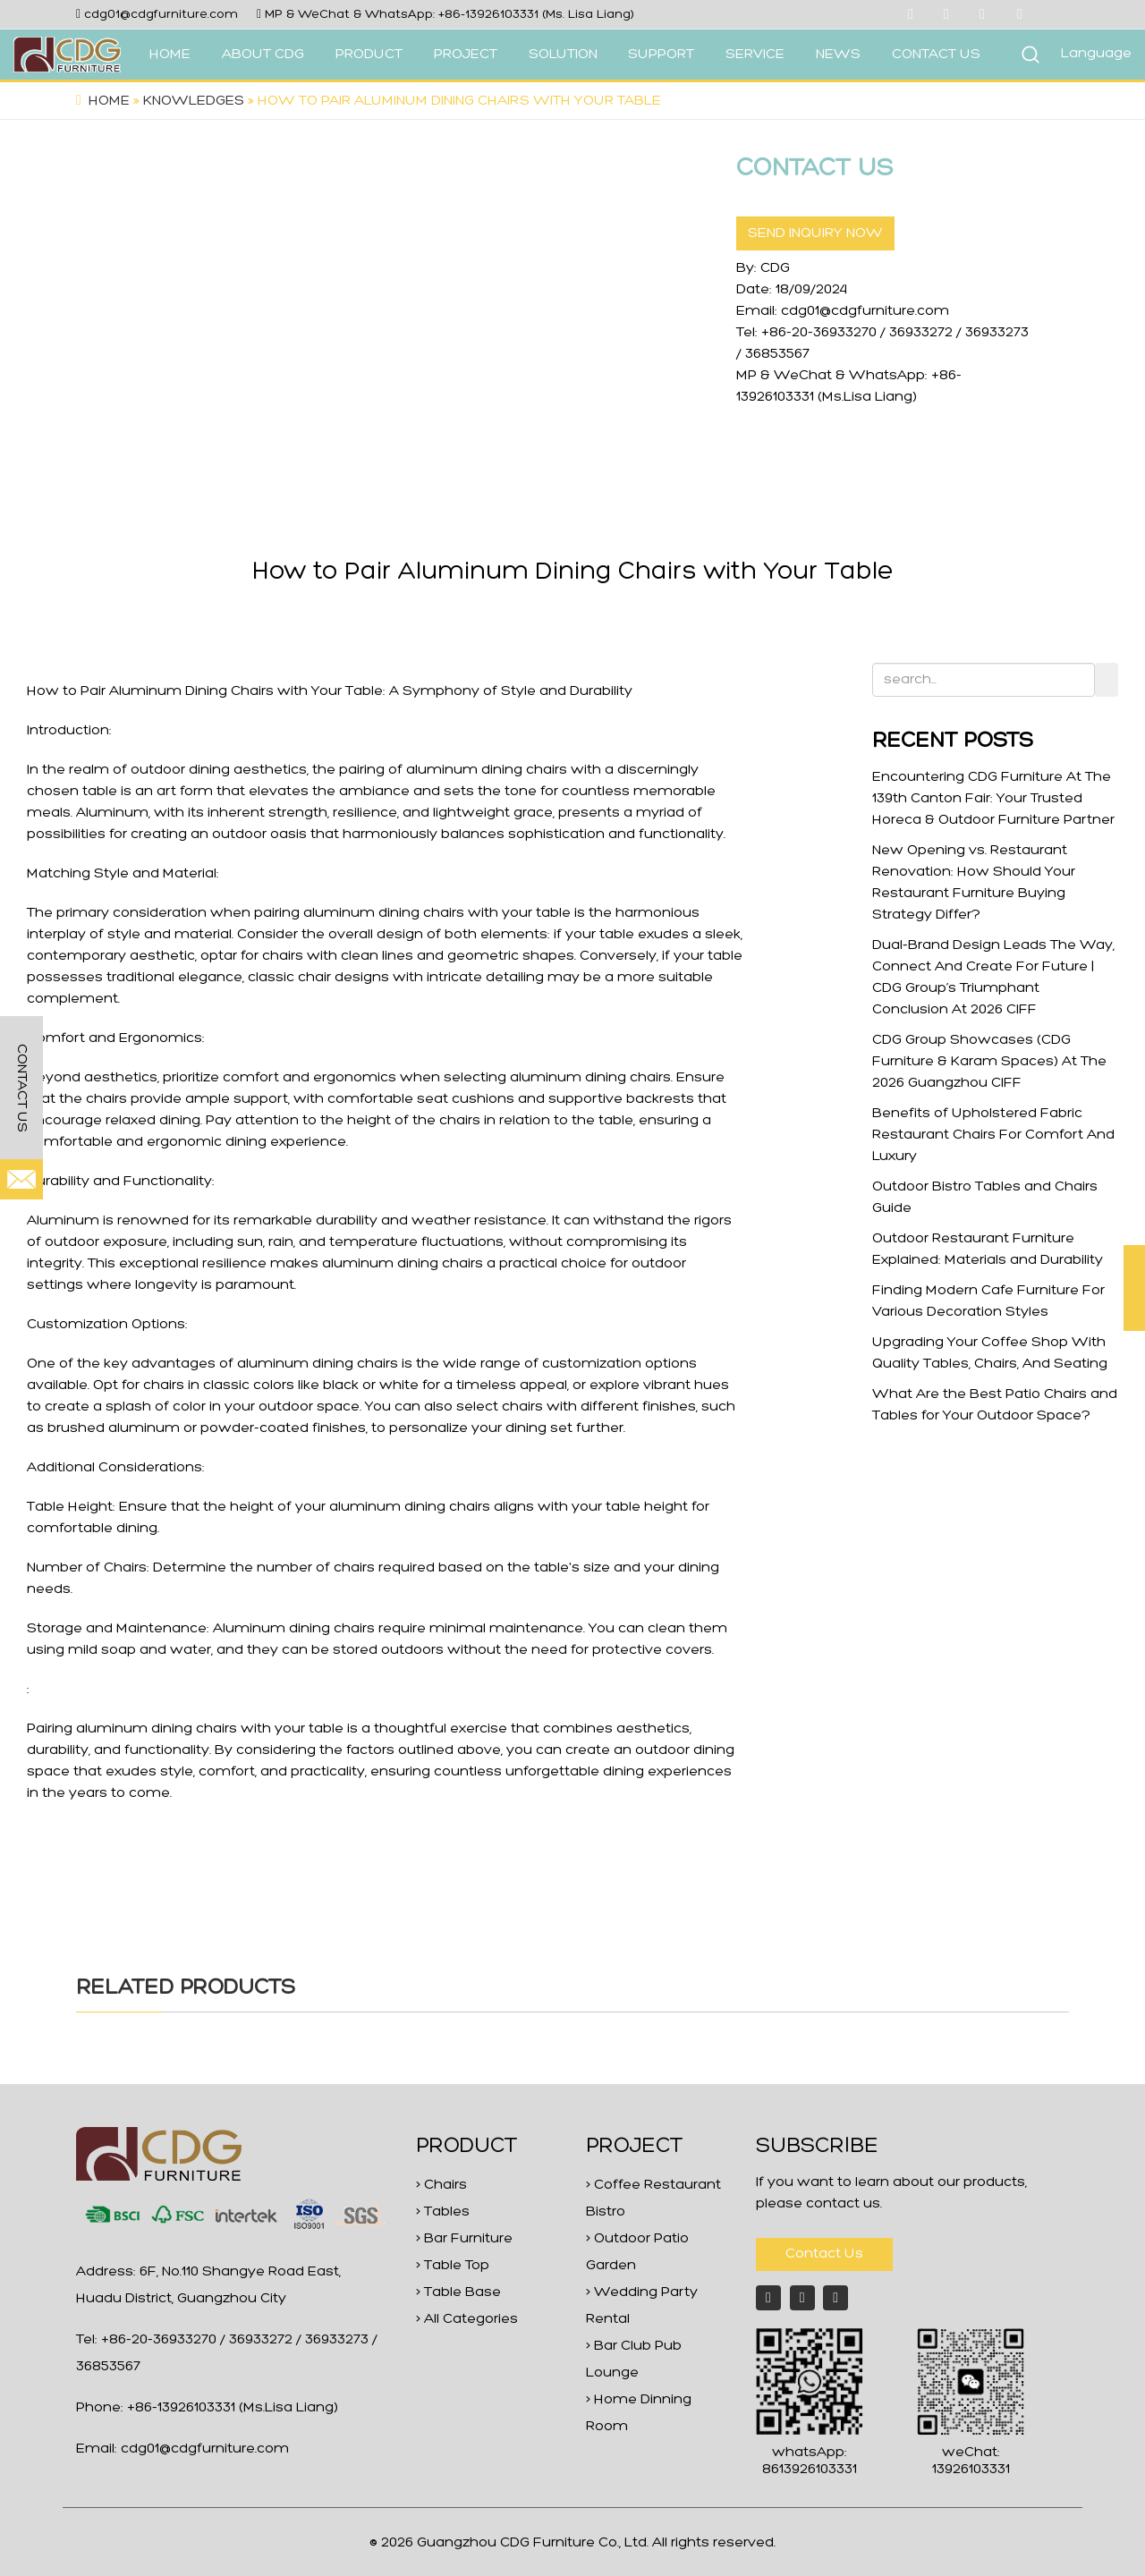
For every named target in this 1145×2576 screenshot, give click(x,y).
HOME (170, 54)
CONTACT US (936, 54)
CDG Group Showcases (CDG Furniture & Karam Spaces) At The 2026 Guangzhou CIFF (989, 1061)
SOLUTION (563, 54)
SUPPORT (661, 54)
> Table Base (458, 2292)
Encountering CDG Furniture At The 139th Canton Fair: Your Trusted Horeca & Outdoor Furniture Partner (993, 798)
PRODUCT (369, 54)
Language (1096, 54)
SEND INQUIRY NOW (815, 233)
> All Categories (467, 2319)
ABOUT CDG (263, 54)
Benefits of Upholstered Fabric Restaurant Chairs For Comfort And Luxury (993, 1135)
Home (109, 101)
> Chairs (441, 2185)
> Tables (443, 2212)
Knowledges (193, 101)
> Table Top (452, 2265)
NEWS (838, 54)
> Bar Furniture (464, 2239)
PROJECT (465, 54)
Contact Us (824, 2254)
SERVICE (755, 54)
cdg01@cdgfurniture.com (161, 14)
